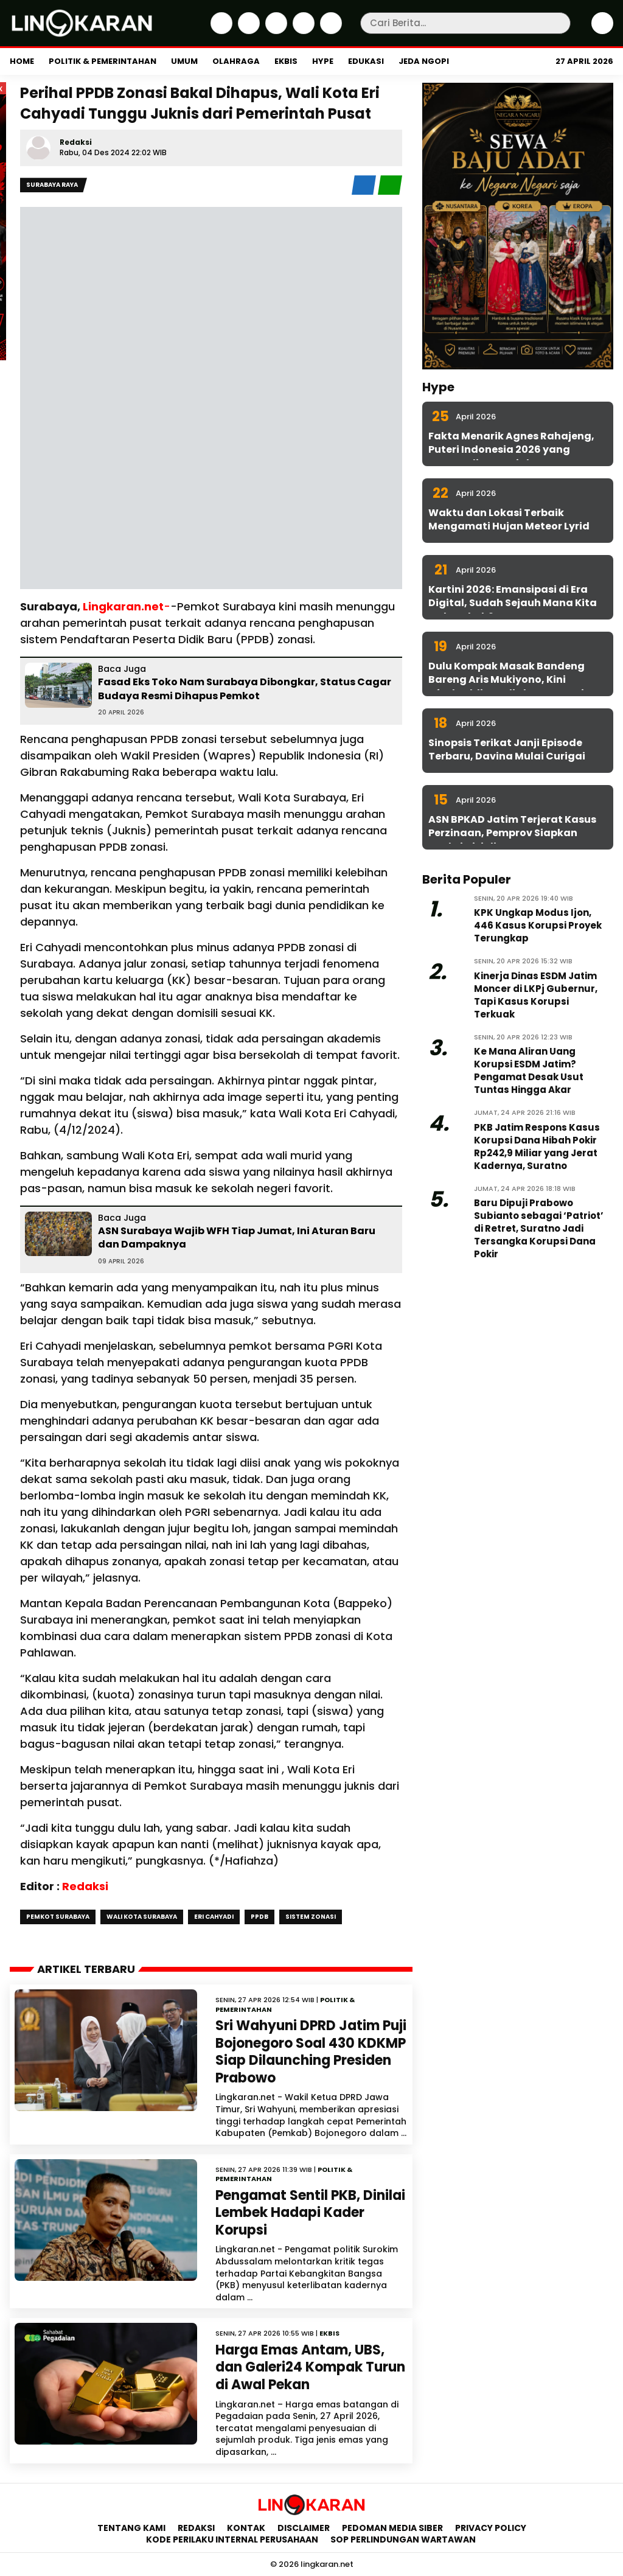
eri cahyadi (214, 1916)
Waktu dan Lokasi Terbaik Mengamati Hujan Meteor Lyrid (509, 519)
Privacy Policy (490, 2528)
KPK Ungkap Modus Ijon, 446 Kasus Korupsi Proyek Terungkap (538, 925)
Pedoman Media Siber (392, 2528)
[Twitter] (247, 31)
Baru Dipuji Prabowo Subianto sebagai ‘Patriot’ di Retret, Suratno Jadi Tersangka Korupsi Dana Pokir (539, 1228)
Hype (322, 61)
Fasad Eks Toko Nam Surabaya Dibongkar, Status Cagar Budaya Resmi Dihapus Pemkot (244, 688)
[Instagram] (274, 31)
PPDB (259, 1916)
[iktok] (302, 31)
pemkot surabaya (57, 1916)
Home (22, 61)
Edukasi (366, 61)
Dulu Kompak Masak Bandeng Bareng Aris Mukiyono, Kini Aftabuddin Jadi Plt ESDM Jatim (511, 679)
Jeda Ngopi (424, 61)
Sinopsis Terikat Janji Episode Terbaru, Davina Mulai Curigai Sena (506, 756)
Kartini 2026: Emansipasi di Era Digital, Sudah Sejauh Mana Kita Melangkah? (512, 603)
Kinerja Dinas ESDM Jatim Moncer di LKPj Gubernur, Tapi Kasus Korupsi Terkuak (535, 995)
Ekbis (286, 61)
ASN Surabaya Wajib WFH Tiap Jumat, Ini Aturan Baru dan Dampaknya (236, 1237)
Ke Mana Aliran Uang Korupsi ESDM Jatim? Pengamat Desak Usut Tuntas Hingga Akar (528, 1070)
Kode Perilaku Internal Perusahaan (232, 2539)
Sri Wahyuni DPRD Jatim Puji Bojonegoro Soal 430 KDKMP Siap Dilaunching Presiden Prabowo (310, 2051)
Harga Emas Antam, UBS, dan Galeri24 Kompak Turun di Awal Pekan (310, 2367)
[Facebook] (219, 31)
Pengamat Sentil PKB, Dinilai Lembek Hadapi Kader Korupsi (310, 2212)
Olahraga (236, 61)
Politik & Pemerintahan (102, 61)
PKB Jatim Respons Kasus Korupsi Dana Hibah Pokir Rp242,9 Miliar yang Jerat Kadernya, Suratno (537, 1146)
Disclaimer (303, 2528)
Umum (184, 61)
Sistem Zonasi (310, 1916)
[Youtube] (329, 31)
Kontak (246, 2528)
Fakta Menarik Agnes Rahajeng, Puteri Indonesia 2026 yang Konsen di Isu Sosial (511, 449)
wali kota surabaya (141, 1916)
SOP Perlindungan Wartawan (404, 2539)
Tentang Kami (131, 2528)
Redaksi (76, 142)
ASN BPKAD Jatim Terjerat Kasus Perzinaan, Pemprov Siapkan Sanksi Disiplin (512, 833)
